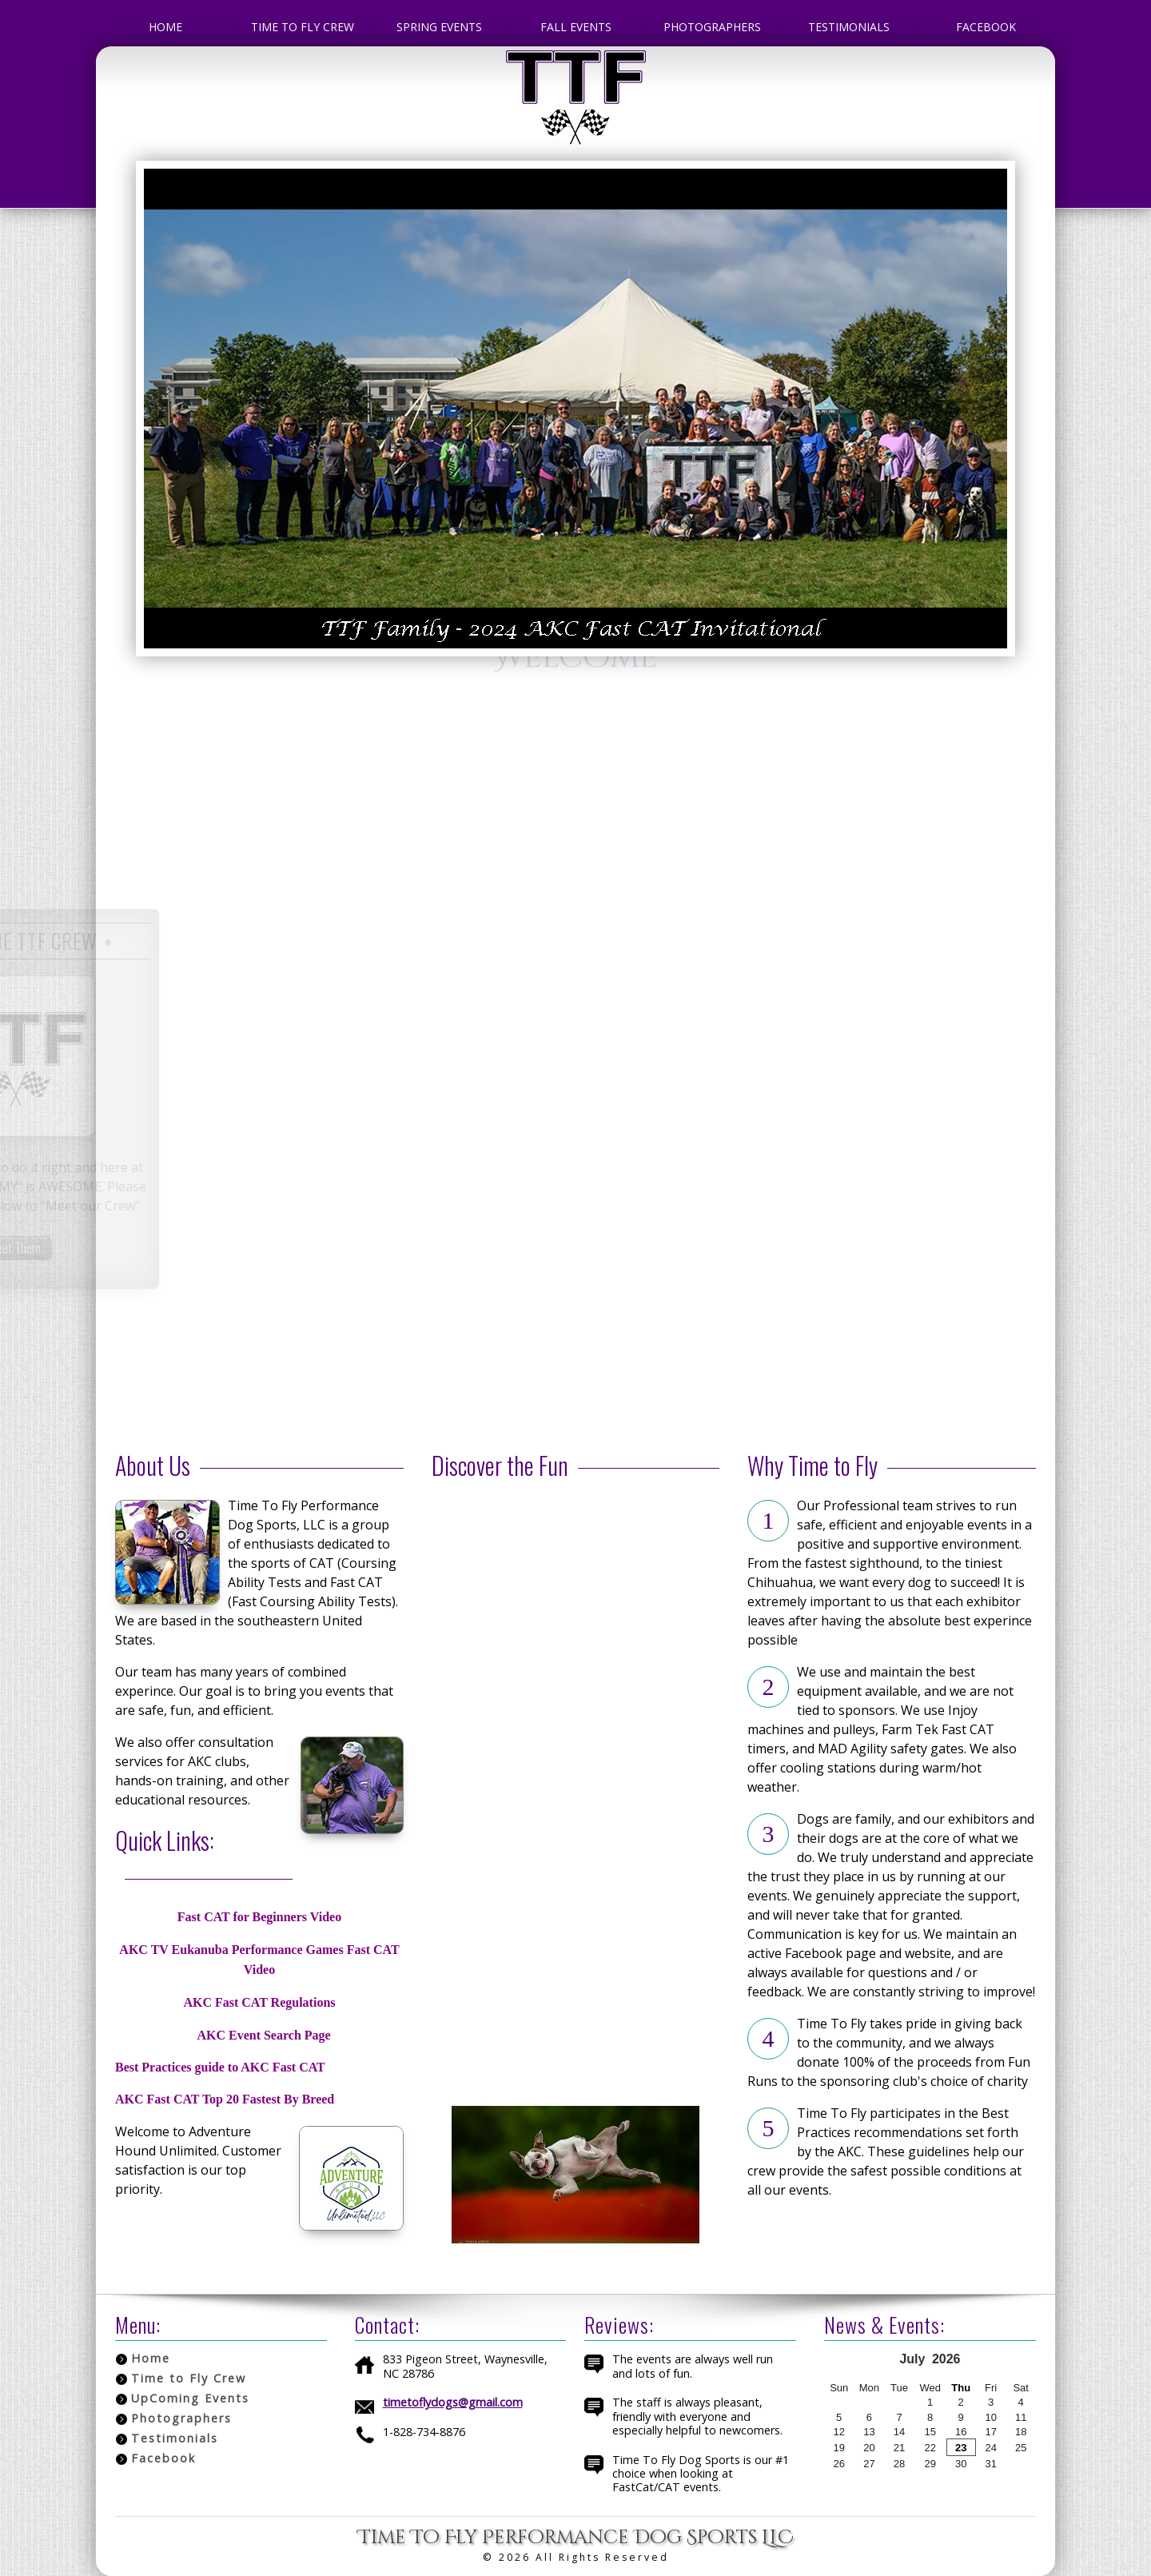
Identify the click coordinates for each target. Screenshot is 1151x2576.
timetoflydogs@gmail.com (453, 2402)
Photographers (712, 26)
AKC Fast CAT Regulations (259, 2002)
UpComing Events (190, 2398)
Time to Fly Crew (302, 26)
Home (165, 26)
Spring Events (439, 26)
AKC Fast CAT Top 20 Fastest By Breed (224, 2099)
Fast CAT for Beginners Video (259, 1917)
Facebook (986, 26)
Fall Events (575, 26)
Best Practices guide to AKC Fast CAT (220, 2067)
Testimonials (849, 26)
